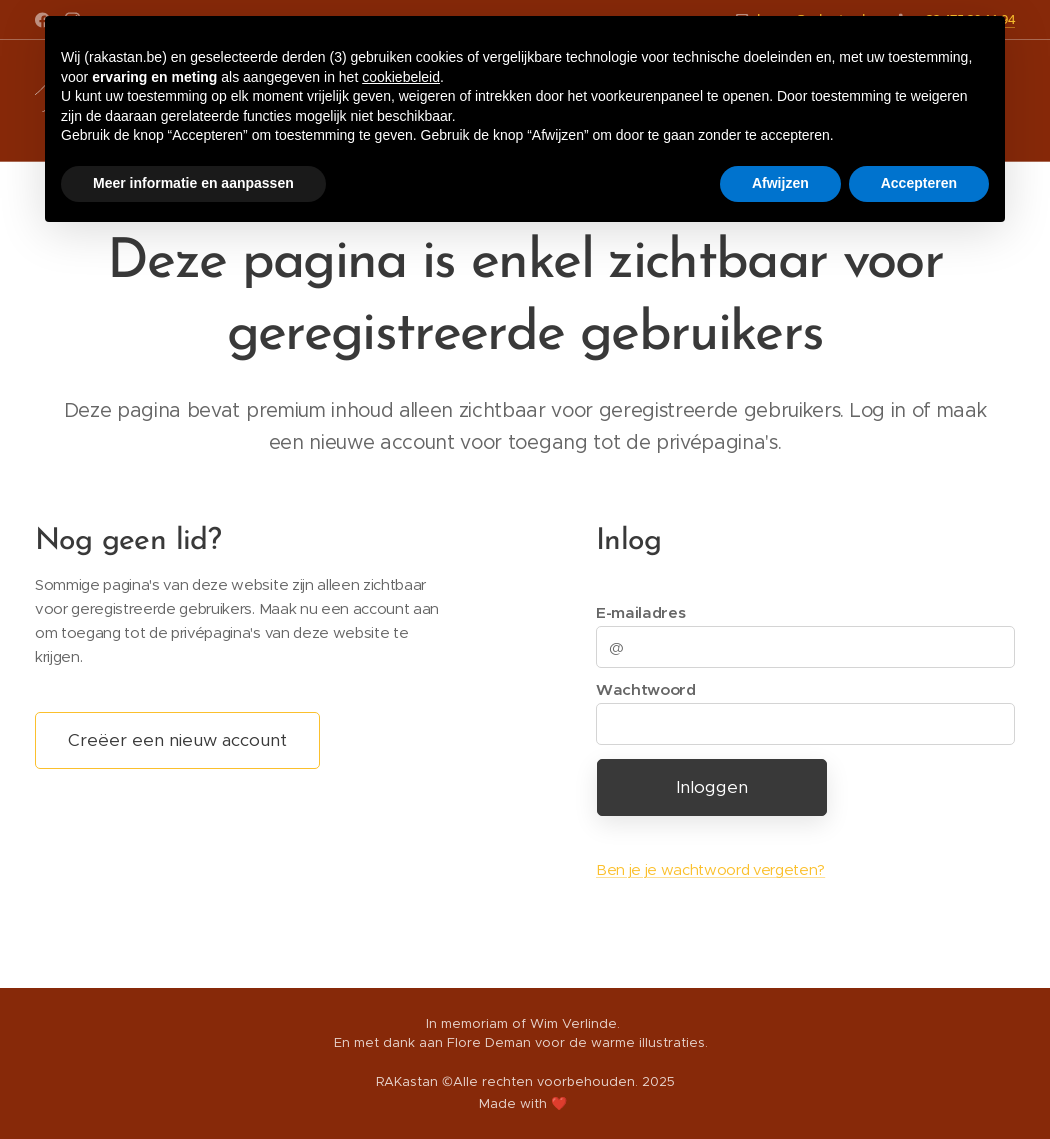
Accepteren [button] (919, 183)
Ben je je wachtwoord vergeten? (710, 869)
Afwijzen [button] (780, 183)
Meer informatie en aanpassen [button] (193, 183)
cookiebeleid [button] (401, 77)
